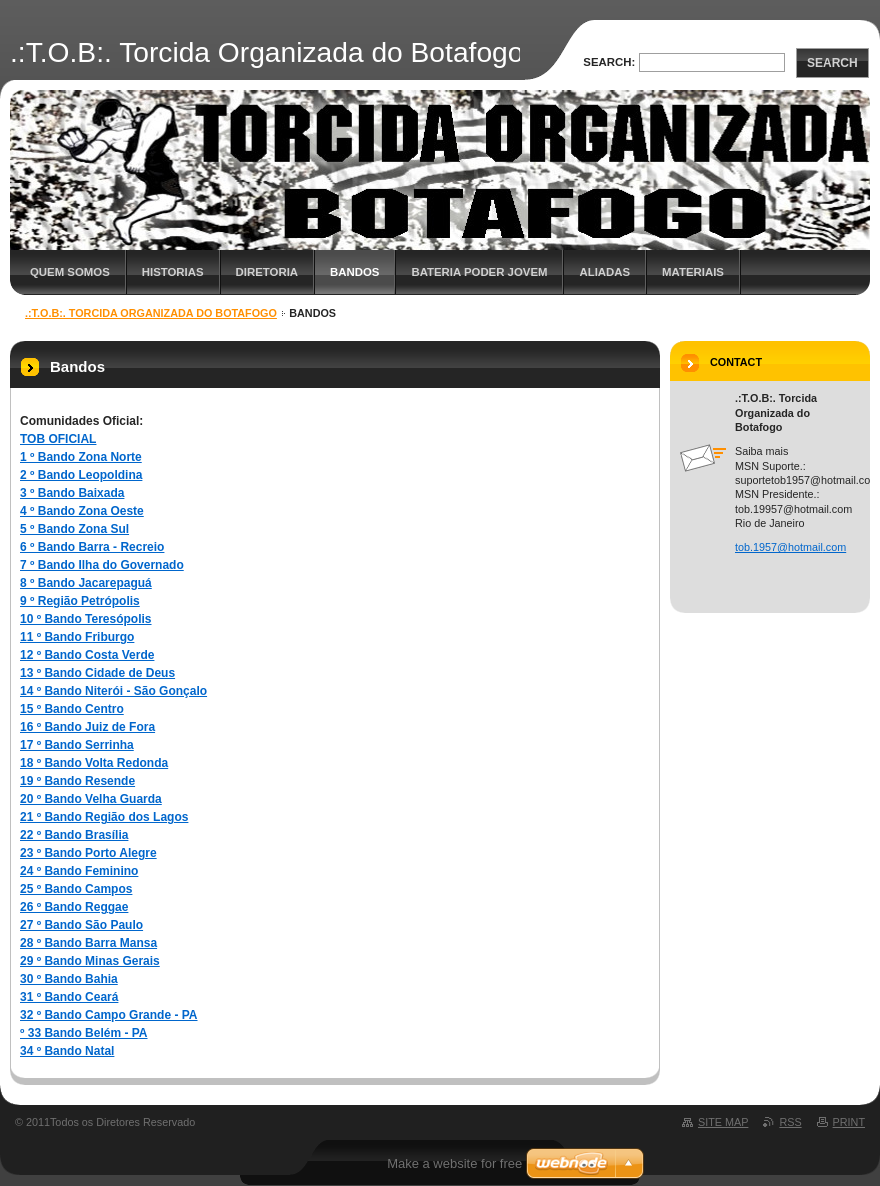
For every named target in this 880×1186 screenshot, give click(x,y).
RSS (790, 1122)
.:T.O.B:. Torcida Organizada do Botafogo (151, 313)
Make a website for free (454, 1163)
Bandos (354, 272)
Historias (173, 272)
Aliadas (604, 272)
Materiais (693, 272)
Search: (609, 62)
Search (832, 63)
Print (849, 1122)
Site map (723, 1122)
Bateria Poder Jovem (479, 272)
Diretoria (267, 272)
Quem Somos (70, 272)
